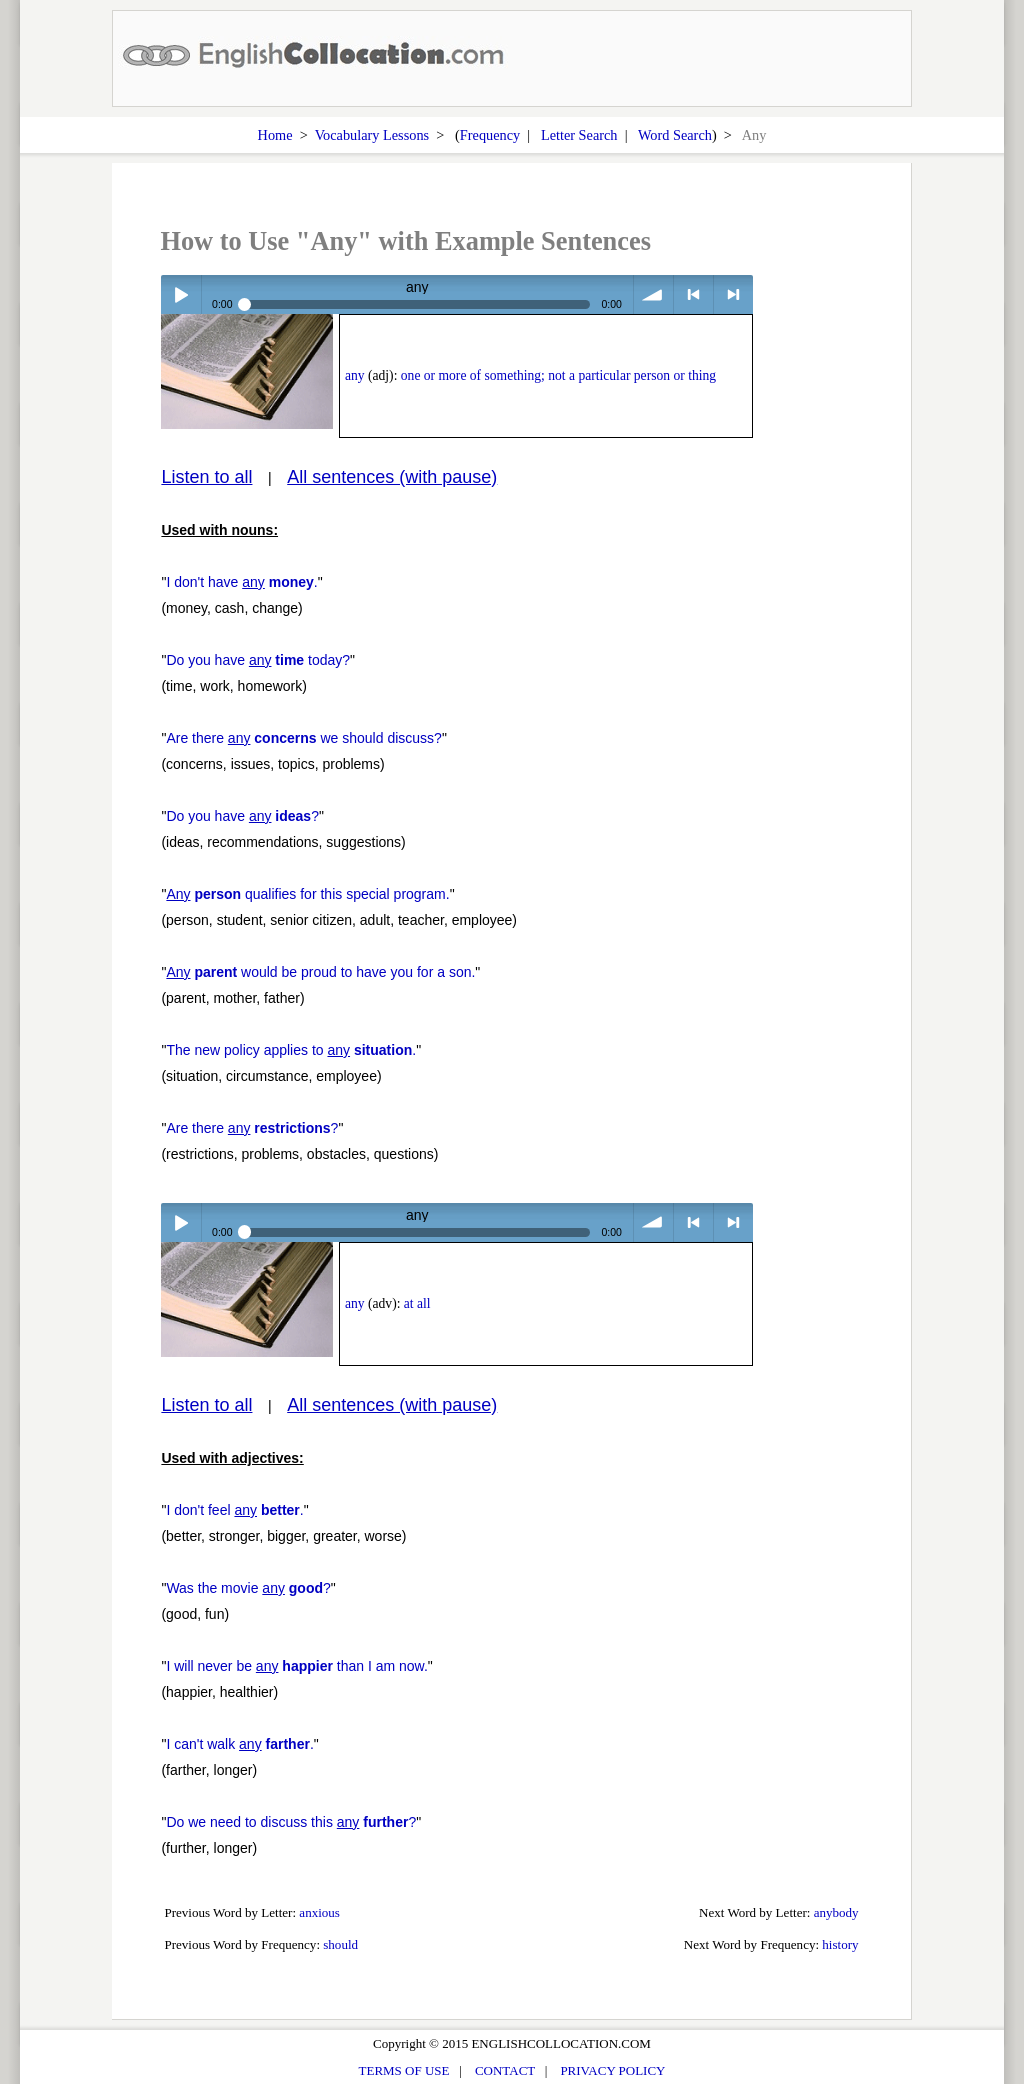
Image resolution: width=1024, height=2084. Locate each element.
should (340, 1944)
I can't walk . (239, 1744)
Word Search (675, 135)
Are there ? (252, 1128)
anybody (836, 1912)
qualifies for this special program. (307, 894)
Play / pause (180, 294)
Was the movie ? (248, 1588)
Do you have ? (242, 816)
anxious (319, 1912)
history (840, 1944)
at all (417, 1303)
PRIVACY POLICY (612, 2070)
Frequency (490, 135)
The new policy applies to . (291, 1050)
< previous (693, 294)
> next (733, 294)
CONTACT (505, 2070)
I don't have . (241, 582)
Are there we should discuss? (304, 738)
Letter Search (579, 135)
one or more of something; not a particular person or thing (558, 375)
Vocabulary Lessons (372, 135)
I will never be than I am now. (296, 1666)
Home (275, 135)
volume (653, 294)
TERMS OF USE (404, 2070)
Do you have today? (258, 660)
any (355, 375)
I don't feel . (234, 1510)
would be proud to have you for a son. (320, 972)
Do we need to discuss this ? (291, 1822)
